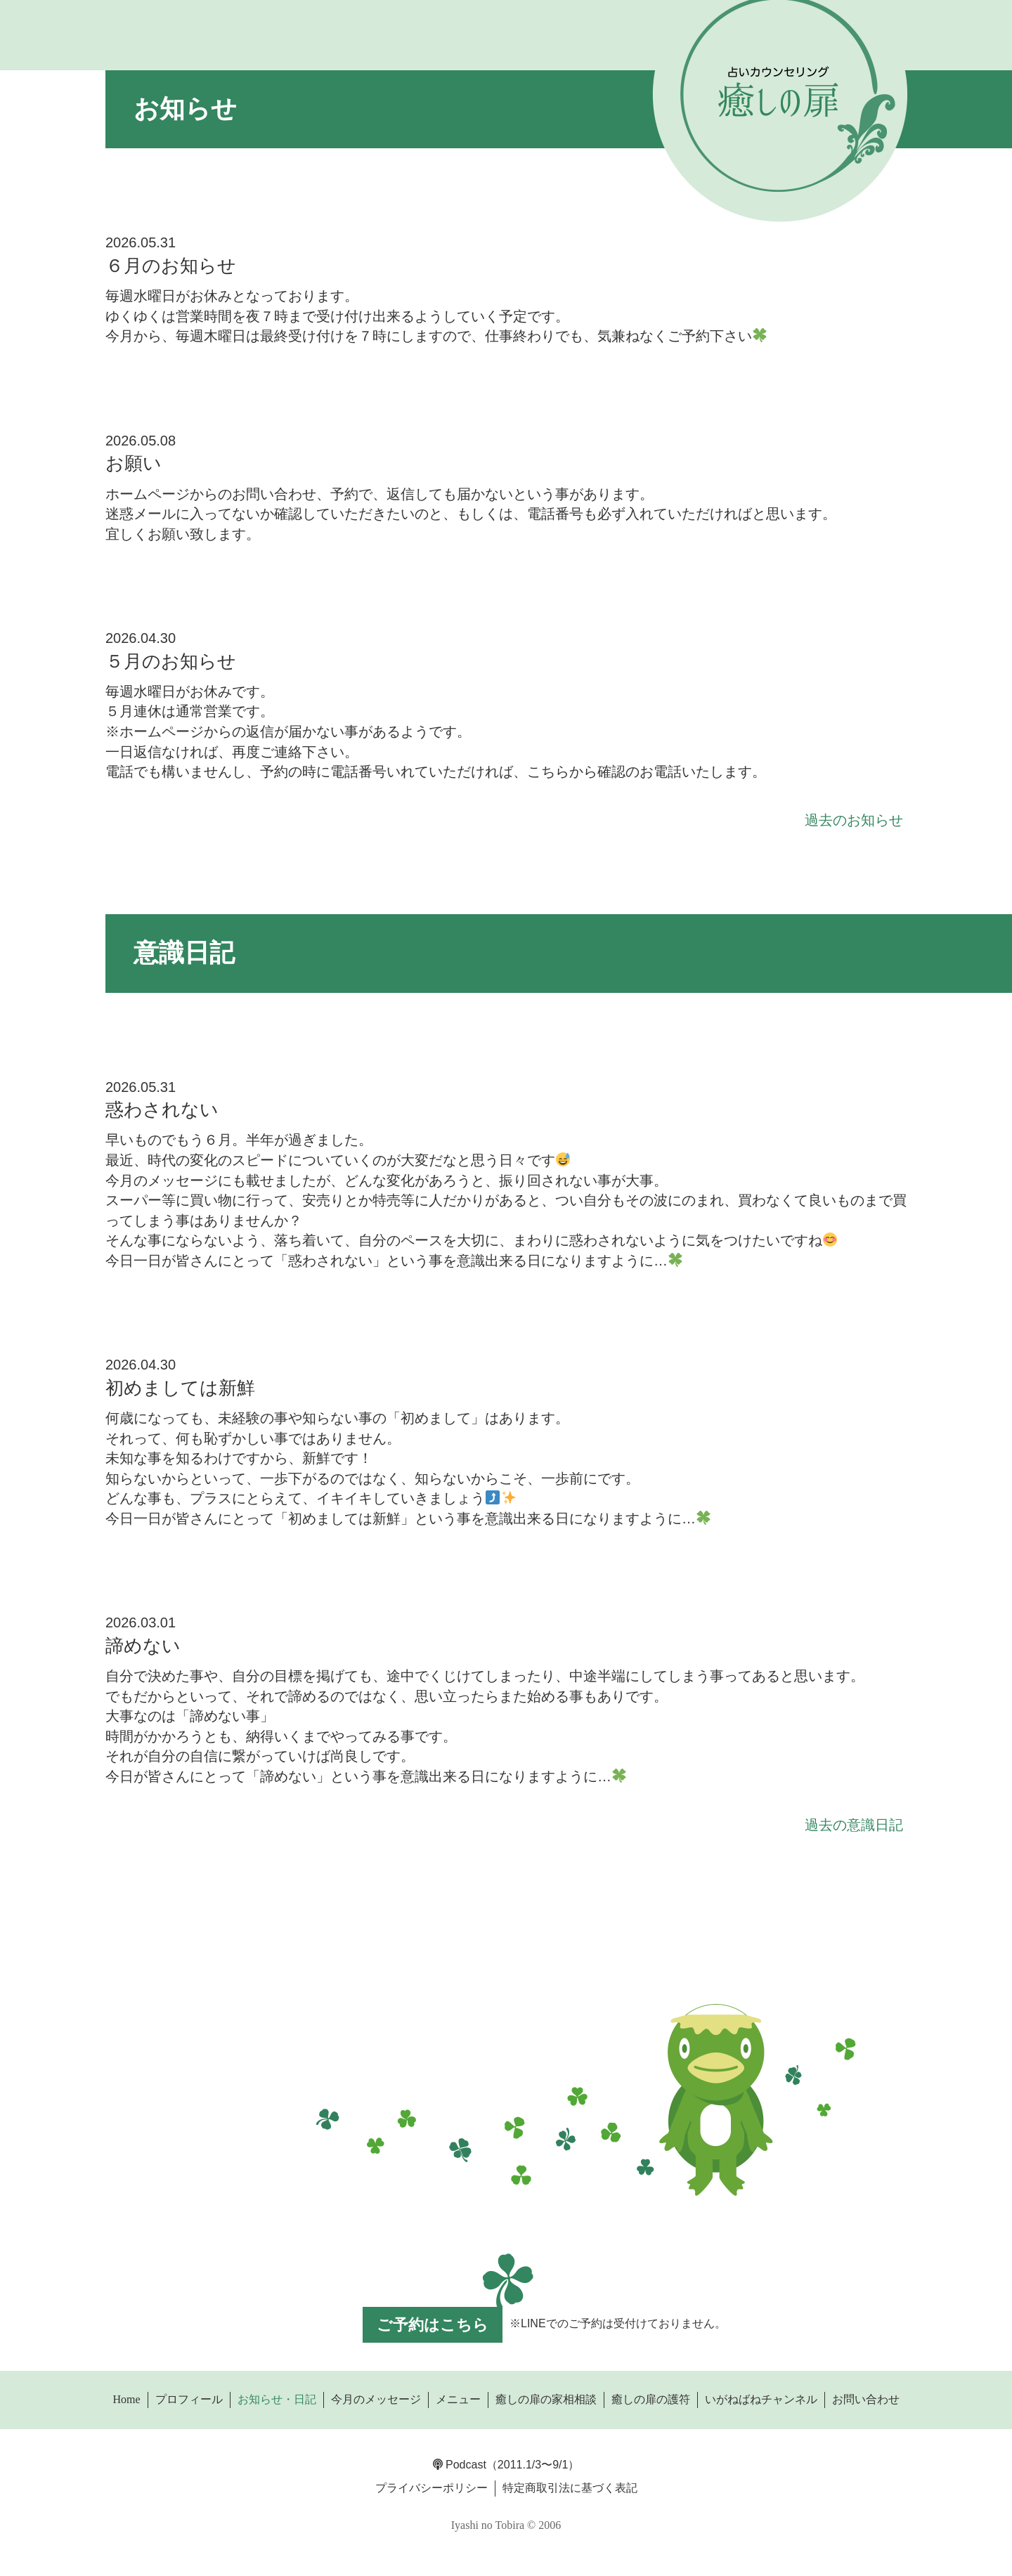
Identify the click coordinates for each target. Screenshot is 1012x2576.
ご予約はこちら (432, 2325)
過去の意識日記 (854, 1825)
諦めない (143, 1646)
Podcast (459, 2465)
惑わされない (162, 1110)
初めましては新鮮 (180, 1388)
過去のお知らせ (854, 820)
